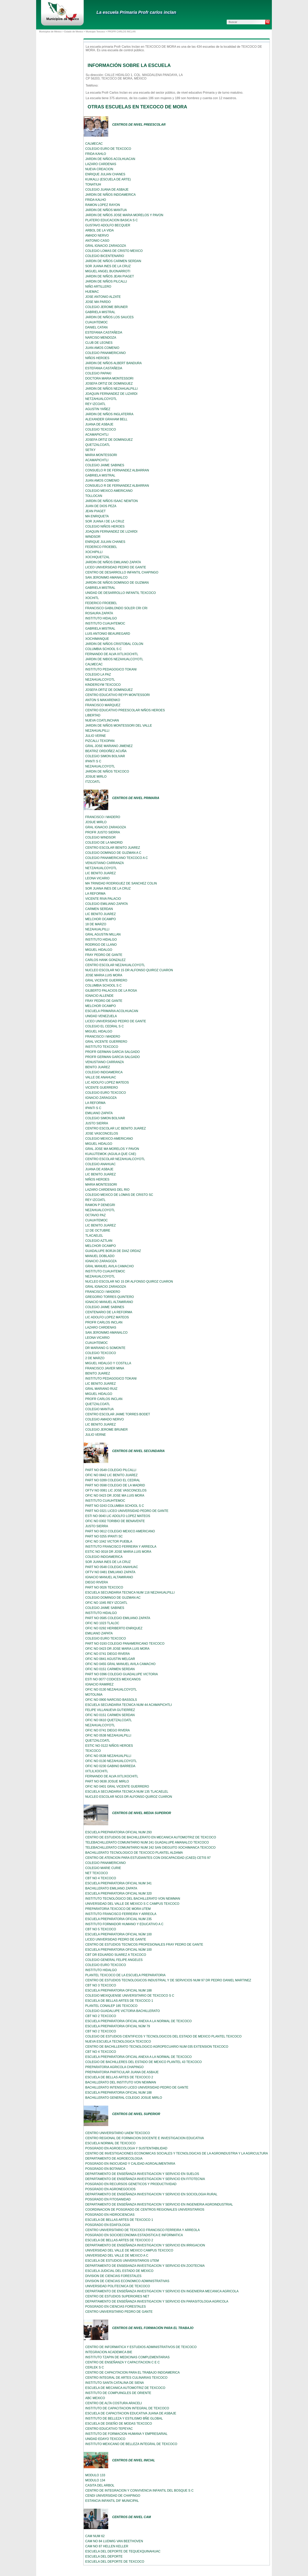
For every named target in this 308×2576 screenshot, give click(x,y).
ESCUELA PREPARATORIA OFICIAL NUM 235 (118, 1919)
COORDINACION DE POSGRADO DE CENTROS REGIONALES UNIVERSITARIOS (144, 2209)
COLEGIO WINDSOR (100, 837)
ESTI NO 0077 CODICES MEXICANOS (113, 1679)
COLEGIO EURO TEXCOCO (105, 1092)
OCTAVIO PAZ (95, 1215)
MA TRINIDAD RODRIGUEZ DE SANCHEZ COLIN (121, 883)
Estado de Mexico (73, 31)
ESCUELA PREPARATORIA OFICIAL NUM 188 (118, 1990)
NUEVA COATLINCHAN (102, 720)
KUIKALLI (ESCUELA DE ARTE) (108, 179)
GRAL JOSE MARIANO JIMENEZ (109, 746)
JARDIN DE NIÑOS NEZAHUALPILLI (111, 388)
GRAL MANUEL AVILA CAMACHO (109, 1266)
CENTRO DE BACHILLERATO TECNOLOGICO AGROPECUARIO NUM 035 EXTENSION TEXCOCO (156, 2046)
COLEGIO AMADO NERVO (104, 1419)
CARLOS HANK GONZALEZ (105, 960)
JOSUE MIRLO (95, 776)
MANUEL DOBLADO (100, 1256)
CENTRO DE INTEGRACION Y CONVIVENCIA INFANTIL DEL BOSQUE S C (139, 2490)
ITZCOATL (92, 781)
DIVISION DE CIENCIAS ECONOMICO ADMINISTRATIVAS (127, 2281)
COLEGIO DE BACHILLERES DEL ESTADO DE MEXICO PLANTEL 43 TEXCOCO (143, 2062)
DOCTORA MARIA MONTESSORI (109, 378)
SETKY (90, 450)
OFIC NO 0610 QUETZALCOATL (108, 1720)
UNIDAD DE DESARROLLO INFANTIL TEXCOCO (120, 592)
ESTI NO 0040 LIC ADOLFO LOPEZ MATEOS (117, 1516)
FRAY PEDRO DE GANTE (103, 955)
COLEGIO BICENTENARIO (104, 256)
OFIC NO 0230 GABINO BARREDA (110, 1766)
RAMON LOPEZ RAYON (102, 205)
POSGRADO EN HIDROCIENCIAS (110, 2214)
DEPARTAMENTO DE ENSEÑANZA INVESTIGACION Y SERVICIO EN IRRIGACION (145, 2245)
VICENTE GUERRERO (101, 1087)
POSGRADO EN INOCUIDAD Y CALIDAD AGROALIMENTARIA (130, 2163)
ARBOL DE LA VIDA (99, 230)
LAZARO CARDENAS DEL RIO (107, 1189)
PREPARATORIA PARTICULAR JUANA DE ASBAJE (122, 2072)
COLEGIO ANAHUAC (100, 1164)
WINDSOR (92, 536)
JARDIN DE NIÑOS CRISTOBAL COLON (114, 644)
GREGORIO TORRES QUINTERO (109, 1297)
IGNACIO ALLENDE (99, 995)
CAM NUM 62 (95, 2536)
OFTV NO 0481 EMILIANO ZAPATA (110, 1572)
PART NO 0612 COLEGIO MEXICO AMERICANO (120, 1531)
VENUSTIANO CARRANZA (104, 863)
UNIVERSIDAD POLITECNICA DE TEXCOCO (117, 2286)
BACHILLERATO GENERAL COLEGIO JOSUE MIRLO (123, 2097)
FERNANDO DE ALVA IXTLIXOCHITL (111, 654)
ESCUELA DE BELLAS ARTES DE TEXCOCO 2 (119, 2077)
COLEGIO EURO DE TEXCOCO (108, 148)
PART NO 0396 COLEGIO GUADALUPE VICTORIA (121, 1674)
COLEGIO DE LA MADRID (104, 842)
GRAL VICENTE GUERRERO (106, 980)
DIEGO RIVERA (96, 1582)
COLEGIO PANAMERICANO (105, 353)
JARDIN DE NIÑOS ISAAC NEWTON (111, 501)
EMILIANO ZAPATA (99, 1113)
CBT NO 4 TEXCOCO (100, 1878)
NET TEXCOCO (96, 1873)
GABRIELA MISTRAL (100, 312)
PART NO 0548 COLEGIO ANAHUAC (111, 1567)
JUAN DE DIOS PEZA (100, 506)
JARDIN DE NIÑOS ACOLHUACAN (110, 159)
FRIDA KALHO (95, 199)
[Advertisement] (58, 118)
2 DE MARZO (94, 1358)
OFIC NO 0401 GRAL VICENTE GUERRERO (117, 1786)
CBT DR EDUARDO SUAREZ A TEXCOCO (115, 1954)
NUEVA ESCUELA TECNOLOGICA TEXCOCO (118, 2041)
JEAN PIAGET (95, 511)
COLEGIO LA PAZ (98, 674)
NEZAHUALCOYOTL (100, 679)
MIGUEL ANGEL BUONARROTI (107, 271)
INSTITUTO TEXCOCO (101, 1046)
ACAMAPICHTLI (96, 434)
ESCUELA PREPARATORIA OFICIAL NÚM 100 (118, 1934)
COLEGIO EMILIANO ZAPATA (106, 903)
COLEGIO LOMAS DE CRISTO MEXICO (114, 250)
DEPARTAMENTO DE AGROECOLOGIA (113, 2158)
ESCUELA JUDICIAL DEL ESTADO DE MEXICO (119, 2270)
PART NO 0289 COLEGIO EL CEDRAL (112, 1480)
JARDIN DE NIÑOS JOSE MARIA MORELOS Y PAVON (124, 215)
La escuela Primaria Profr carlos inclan (136, 12)
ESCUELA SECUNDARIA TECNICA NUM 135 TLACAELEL (126, 1791)
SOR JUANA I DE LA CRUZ (104, 521)
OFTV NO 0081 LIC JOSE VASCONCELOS (116, 1490)
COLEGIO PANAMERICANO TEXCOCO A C (116, 858)
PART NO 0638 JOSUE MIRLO (107, 1781)
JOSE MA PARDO (98, 302)
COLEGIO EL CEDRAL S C (104, 1026)
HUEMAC (92, 291)
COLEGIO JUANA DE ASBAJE (107, 189)
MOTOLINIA (94, 1694)
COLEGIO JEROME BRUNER (106, 307)
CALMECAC (94, 143)
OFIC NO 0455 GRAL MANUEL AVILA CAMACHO (120, 1664)
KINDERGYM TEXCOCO (103, 684)
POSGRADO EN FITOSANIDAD (108, 2199)
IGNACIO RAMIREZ (99, 1684)
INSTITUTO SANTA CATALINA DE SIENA (114, 2382)
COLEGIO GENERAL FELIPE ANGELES (114, 1959)
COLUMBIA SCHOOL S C (103, 649)
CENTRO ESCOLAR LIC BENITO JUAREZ (115, 1128)
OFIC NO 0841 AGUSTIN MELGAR (110, 1659)
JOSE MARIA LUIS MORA (103, 975)
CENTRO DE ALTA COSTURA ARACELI (113, 2403)
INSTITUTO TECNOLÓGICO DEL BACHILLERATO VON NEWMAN (132, 1898)
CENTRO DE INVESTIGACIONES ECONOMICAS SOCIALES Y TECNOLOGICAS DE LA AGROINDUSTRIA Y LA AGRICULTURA (176, 2153)
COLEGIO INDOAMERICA (104, 1072)
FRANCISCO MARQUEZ (102, 705)
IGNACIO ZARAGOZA (101, 1097)
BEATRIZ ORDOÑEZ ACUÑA (105, 751)
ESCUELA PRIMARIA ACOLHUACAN (111, 1011)
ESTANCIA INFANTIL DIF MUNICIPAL (112, 2500)
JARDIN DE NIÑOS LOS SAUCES (109, 317)
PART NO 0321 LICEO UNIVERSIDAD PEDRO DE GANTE (126, 1510)
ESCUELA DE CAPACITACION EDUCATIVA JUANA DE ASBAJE (130, 2413)
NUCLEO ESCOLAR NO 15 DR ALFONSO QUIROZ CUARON (129, 970)
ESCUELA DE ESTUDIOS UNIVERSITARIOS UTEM (122, 2260)
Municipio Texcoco (95, 31)
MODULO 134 (95, 2480)
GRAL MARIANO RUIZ (101, 1388)
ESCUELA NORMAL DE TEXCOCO (110, 2143)
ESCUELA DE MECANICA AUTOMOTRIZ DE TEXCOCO (125, 2387)
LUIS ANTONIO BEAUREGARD (107, 633)
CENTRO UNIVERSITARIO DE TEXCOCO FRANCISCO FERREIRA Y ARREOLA (142, 2230)
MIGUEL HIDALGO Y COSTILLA (108, 1363)
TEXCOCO (93, 1750)
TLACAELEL (94, 1235)
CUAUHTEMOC (96, 322)
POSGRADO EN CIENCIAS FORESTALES (115, 2306)
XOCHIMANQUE (97, 638)
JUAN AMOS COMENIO (102, 347)
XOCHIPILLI (94, 552)
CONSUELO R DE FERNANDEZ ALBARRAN (117, 470)
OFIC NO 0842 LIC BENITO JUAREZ (111, 1475)
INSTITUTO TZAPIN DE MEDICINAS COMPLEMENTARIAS (127, 2357)
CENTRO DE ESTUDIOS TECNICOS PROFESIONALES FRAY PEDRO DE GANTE (144, 1944)
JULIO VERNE (95, 735)
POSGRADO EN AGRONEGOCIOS (110, 2189)
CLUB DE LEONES (99, 342)
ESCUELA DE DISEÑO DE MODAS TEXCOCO (118, 2423)
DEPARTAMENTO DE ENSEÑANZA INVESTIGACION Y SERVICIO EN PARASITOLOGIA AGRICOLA (156, 2301)
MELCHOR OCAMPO (100, 919)
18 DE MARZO (95, 924)
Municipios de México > (51, 31)
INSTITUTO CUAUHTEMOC (105, 623)
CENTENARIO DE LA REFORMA (108, 1312)
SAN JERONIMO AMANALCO (106, 577)
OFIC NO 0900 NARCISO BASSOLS (111, 1699)
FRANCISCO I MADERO (102, 817)
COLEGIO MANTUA (99, 1409)
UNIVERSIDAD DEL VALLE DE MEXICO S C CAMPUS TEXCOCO (132, 1903)
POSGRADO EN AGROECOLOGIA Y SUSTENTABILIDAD (126, 2148)
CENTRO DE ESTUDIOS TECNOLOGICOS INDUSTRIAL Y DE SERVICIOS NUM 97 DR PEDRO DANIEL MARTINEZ (168, 1980)
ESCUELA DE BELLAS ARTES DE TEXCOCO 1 (119, 2000)
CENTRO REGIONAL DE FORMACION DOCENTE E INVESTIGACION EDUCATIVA (144, 2138)
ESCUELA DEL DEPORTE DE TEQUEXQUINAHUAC (122, 2551)
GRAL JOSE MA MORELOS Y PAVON (112, 1148)
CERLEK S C (94, 2367)
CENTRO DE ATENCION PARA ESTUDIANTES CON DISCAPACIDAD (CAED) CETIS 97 (148, 1857)
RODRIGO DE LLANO (101, 944)
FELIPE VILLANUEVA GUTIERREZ (110, 1710)
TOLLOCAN (93, 495)
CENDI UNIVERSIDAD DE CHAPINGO (112, 2495)
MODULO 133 (95, 2475)
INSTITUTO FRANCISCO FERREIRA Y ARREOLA (120, 1546)
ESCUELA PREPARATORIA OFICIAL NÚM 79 (117, 2026)
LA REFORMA (95, 893)
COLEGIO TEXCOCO (100, 429)
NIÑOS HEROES (97, 358)
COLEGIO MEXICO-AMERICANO (109, 1138)
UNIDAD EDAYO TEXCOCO (105, 2439)
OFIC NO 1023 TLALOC (102, 1623)
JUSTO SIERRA (96, 1123)
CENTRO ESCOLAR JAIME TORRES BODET (117, 1414)
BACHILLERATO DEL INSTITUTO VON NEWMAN (120, 2082)
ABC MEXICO (95, 2398)
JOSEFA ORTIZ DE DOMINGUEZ (109, 383)
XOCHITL (92, 598)
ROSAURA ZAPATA (99, 613)
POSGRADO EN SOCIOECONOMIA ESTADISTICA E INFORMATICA (134, 2235)
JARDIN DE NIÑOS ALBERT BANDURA (113, 363)
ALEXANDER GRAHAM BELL (106, 419)
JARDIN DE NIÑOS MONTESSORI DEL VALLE (118, 725)
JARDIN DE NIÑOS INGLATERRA (109, 414)
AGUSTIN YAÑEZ (97, 409)
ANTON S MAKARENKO (102, 700)
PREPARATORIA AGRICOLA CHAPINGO (114, 2067)
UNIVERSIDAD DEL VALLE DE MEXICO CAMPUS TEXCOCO (129, 2250)
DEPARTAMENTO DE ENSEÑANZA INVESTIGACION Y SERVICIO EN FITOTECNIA (145, 2179)
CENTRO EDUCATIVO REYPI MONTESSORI (117, 695)
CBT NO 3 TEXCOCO (100, 1985)
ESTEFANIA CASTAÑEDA (103, 332)
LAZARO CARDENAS (100, 164)
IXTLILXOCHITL (96, 1771)
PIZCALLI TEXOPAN (100, 741)
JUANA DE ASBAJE (99, 424)
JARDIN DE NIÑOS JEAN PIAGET (109, 276)
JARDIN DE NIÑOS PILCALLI (106, 281)
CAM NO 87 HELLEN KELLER (106, 2546)
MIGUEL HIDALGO (98, 949)
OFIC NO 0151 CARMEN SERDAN (110, 1669)
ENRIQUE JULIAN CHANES (105, 174)
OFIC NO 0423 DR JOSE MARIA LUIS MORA (117, 1648)
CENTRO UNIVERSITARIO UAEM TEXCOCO (117, 2133)
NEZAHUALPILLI (97, 730)
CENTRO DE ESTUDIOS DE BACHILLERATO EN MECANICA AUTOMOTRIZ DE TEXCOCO (150, 1837)
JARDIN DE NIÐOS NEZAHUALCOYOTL (114, 659)
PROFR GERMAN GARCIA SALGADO (112, 1051)
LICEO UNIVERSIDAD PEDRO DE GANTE (115, 567)
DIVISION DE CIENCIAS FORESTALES (113, 2276)
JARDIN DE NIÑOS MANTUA (106, 210)
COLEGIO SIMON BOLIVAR (105, 756)
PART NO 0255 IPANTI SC (104, 1536)
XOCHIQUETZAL (97, 557)
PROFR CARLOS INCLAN (103, 1322)
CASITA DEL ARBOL (100, 2485)
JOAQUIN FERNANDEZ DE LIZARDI (111, 393)
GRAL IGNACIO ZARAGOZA (105, 245)
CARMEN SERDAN (99, 909)
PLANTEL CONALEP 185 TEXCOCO (111, 2005)
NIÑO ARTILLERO (98, 286)
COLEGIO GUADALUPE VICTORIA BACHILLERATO (122, 2011)
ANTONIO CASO (97, 240)
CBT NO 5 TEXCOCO (100, 1929)
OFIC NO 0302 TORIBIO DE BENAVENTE (115, 1521)
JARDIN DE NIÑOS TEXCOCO (107, 771)
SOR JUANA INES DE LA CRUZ (108, 266)
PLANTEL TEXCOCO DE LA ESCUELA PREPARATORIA (125, 1975)
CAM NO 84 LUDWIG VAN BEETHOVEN (114, 2541)
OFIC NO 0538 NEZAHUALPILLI (108, 1735)
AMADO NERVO (97, 235)
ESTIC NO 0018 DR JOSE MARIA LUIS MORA (118, 1551)
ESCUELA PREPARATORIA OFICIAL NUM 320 (118, 1893)
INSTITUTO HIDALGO (101, 618)
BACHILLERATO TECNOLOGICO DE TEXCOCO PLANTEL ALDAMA (134, 1852)
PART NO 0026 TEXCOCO (104, 1587)
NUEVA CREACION (99, 169)
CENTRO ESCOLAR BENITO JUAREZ (112, 847)
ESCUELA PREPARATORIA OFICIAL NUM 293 (118, 1832)
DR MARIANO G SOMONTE (105, 1348)
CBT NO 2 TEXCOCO (100, 2016)
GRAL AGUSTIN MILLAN (103, 934)
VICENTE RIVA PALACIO (103, 898)
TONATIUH (93, 184)
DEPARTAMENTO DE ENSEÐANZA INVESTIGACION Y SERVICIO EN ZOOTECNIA (145, 2265)
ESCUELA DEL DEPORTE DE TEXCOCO (114, 2561)
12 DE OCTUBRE (97, 1230)
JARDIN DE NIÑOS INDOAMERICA (110, 194)
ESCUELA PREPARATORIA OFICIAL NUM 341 (118, 1883)
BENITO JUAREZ (97, 1067)
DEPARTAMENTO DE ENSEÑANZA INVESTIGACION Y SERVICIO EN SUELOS (142, 2173)
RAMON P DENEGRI (100, 1205)
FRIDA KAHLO (95, 153)
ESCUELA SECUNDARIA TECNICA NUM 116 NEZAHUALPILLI (130, 1592)
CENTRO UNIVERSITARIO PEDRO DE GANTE (119, 2311)
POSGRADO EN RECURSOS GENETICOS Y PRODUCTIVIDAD (130, 2184)
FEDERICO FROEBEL (101, 547)
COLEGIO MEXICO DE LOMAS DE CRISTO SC (119, 1194)
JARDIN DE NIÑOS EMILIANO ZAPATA (113, 562)
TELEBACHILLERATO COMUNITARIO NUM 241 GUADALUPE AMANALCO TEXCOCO (147, 1842)
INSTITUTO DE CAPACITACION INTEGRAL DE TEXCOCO (127, 2408)
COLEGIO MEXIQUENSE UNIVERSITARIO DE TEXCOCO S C (129, 1995)
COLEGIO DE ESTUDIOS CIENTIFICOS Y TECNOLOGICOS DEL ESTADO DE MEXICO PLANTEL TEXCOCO (163, 2036)
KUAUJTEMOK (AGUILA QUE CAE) (110, 1154)
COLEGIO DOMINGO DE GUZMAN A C (113, 852)
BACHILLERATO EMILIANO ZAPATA (111, 1888)
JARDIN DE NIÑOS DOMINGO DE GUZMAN (117, 582)
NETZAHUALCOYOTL (101, 399)
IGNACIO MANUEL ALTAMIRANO (109, 1302)
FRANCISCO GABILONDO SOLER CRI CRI (116, 608)
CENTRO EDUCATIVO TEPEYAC (109, 2428)
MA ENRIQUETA (97, 516)
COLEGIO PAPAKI (98, 373)
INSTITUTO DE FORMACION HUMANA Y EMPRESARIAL (126, 2433)
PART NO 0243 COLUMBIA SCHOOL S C (114, 1505)
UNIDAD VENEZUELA (101, 1016)
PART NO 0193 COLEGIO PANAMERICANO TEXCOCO (124, 1643)
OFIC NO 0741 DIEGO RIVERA (107, 1653)
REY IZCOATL (95, 404)
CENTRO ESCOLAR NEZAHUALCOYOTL (115, 965)
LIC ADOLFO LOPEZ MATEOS (107, 1082)
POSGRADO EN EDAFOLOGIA (107, 2225)
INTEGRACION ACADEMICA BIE (108, 2352)
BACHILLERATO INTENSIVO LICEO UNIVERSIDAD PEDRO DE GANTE (136, 2087)
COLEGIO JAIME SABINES (104, 465)
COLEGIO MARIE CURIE (103, 1868)
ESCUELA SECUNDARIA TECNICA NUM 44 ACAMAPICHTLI (128, 1704)
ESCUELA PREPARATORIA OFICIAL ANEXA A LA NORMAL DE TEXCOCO (138, 2021)
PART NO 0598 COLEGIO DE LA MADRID (115, 1485)
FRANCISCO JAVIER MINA (104, 1368)
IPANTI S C (93, 761)
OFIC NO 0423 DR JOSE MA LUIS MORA (114, 1495)
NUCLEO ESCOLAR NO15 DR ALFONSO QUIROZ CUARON (128, 1796)
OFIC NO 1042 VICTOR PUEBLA (108, 1541)
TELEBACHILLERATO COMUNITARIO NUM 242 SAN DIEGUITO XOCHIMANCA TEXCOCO (150, 1847)
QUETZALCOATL (97, 444)
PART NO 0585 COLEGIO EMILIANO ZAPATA (117, 1618)
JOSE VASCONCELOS (101, 1133)
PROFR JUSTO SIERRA (102, 832)
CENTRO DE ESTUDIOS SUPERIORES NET (117, 2296)
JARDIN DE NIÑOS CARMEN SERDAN (113, 261)
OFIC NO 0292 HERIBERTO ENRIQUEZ (113, 1628)
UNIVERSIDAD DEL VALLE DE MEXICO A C (116, 2255)
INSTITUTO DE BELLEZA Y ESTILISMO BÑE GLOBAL (124, 2418)
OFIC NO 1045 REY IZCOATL (106, 1602)
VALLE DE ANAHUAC (100, 1077)
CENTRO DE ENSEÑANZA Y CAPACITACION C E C (122, 2362)
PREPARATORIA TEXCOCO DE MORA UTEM (118, 1908)
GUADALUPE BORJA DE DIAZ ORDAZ (113, 1251)
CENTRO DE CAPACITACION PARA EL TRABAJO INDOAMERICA (132, 2372)
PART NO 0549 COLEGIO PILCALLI (110, 1470)
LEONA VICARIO (97, 878)
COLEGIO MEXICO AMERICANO (109, 490)
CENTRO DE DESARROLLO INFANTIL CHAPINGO (121, 572)
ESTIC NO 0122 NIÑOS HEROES (109, 1745)
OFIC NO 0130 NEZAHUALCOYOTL (111, 1689)
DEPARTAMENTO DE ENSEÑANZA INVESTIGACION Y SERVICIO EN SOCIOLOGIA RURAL (151, 2194)
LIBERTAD (92, 715)
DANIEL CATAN (96, 327)
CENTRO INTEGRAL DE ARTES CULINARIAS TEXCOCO (126, 2377)
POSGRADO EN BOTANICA (105, 2168)
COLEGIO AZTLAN (98, 1240)
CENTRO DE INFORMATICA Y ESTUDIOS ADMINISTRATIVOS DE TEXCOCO (141, 2347)
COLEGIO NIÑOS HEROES (105, 526)
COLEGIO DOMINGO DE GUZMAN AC (113, 1597)
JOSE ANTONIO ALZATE (103, 296)
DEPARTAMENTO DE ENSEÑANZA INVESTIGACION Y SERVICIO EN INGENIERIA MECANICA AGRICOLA (161, 2291)
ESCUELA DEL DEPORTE (104, 2556)
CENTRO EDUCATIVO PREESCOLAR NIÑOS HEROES (125, 710)
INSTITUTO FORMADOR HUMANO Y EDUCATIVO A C (124, 1924)
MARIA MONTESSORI (101, 455)
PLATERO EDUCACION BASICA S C (111, 220)
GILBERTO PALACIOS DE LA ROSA (111, 990)
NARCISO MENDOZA (100, 337)
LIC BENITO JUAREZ (100, 873)
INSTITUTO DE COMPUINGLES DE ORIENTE (118, 2393)
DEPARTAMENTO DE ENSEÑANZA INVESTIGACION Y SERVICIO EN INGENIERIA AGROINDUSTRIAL (159, 2204)
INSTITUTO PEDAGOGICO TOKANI (111, 669)
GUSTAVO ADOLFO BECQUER (107, 225)
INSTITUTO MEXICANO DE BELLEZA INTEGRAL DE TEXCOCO (131, 2444)
